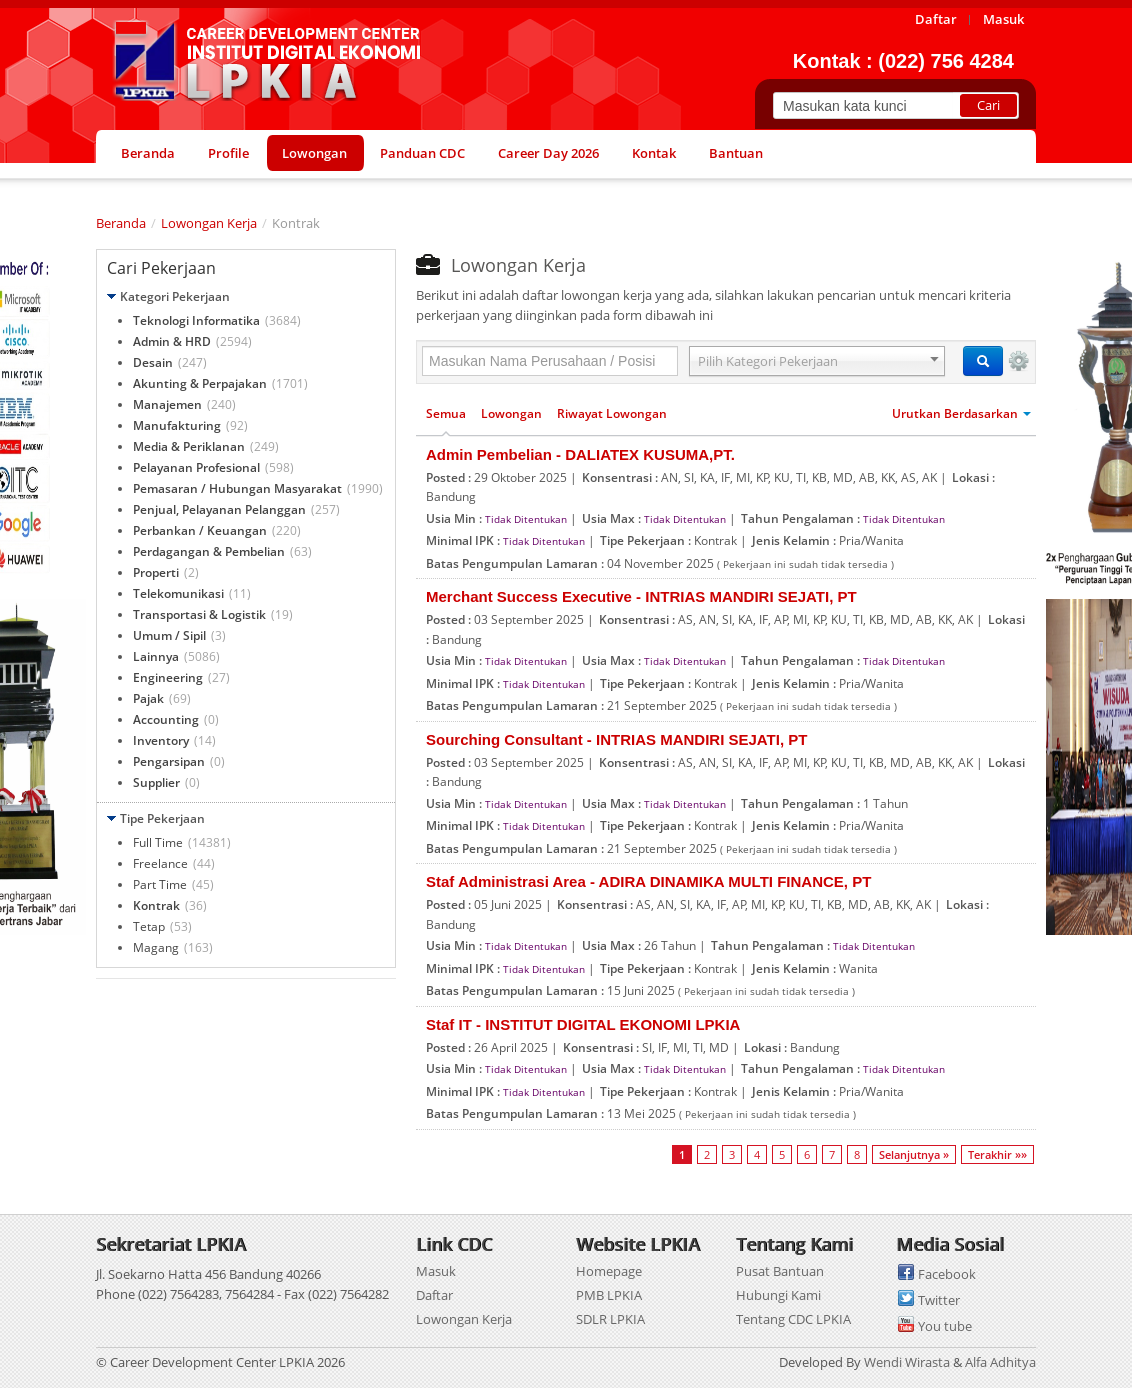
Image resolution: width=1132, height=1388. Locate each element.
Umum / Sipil (169, 635)
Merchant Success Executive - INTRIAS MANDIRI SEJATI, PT (641, 596)
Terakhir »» (997, 1154)
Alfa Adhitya (1000, 1362)
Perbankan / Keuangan (200, 530)
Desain (153, 362)
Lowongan (511, 413)
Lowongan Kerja (209, 223)
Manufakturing (177, 425)
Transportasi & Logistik (199, 614)
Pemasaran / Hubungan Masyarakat (237, 488)
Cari (988, 105)
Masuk (436, 1271)
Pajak (148, 698)
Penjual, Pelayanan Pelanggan (219, 509)
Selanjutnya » (914, 1154)
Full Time (158, 842)
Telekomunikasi (178, 593)
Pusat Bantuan (780, 1271)
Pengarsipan (169, 761)
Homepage (609, 1271)
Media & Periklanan (189, 446)
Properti (156, 572)
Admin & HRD (172, 341)
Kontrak (156, 905)
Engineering (168, 677)
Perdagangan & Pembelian (209, 551)
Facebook (947, 1274)
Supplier (156, 782)
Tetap (149, 926)
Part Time (160, 884)
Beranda (121, 223)
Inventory (161, 740)
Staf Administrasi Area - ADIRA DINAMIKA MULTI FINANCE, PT (648, 881)
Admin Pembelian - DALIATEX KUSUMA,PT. (580, 454)
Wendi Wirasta (907, 1362)
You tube (945, 1326)
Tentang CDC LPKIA (793, 1319)
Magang (156, 947)
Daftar (434, 1295)
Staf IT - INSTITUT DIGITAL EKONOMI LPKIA (583, 1024)
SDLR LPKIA (610, 1319)
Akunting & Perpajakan (200, 383)
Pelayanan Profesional (196, 467)
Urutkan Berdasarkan (961, 413)
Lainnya (156, 656)
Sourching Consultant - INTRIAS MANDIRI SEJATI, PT (616, 739)
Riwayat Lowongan (612, 413)
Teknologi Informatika (196, 320)
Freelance (160, 863)
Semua (446, 413)
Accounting (166, 719)
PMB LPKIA (609, 1295)
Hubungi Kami (778, 1295)
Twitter (939, 1300)
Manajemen (167, 404)
